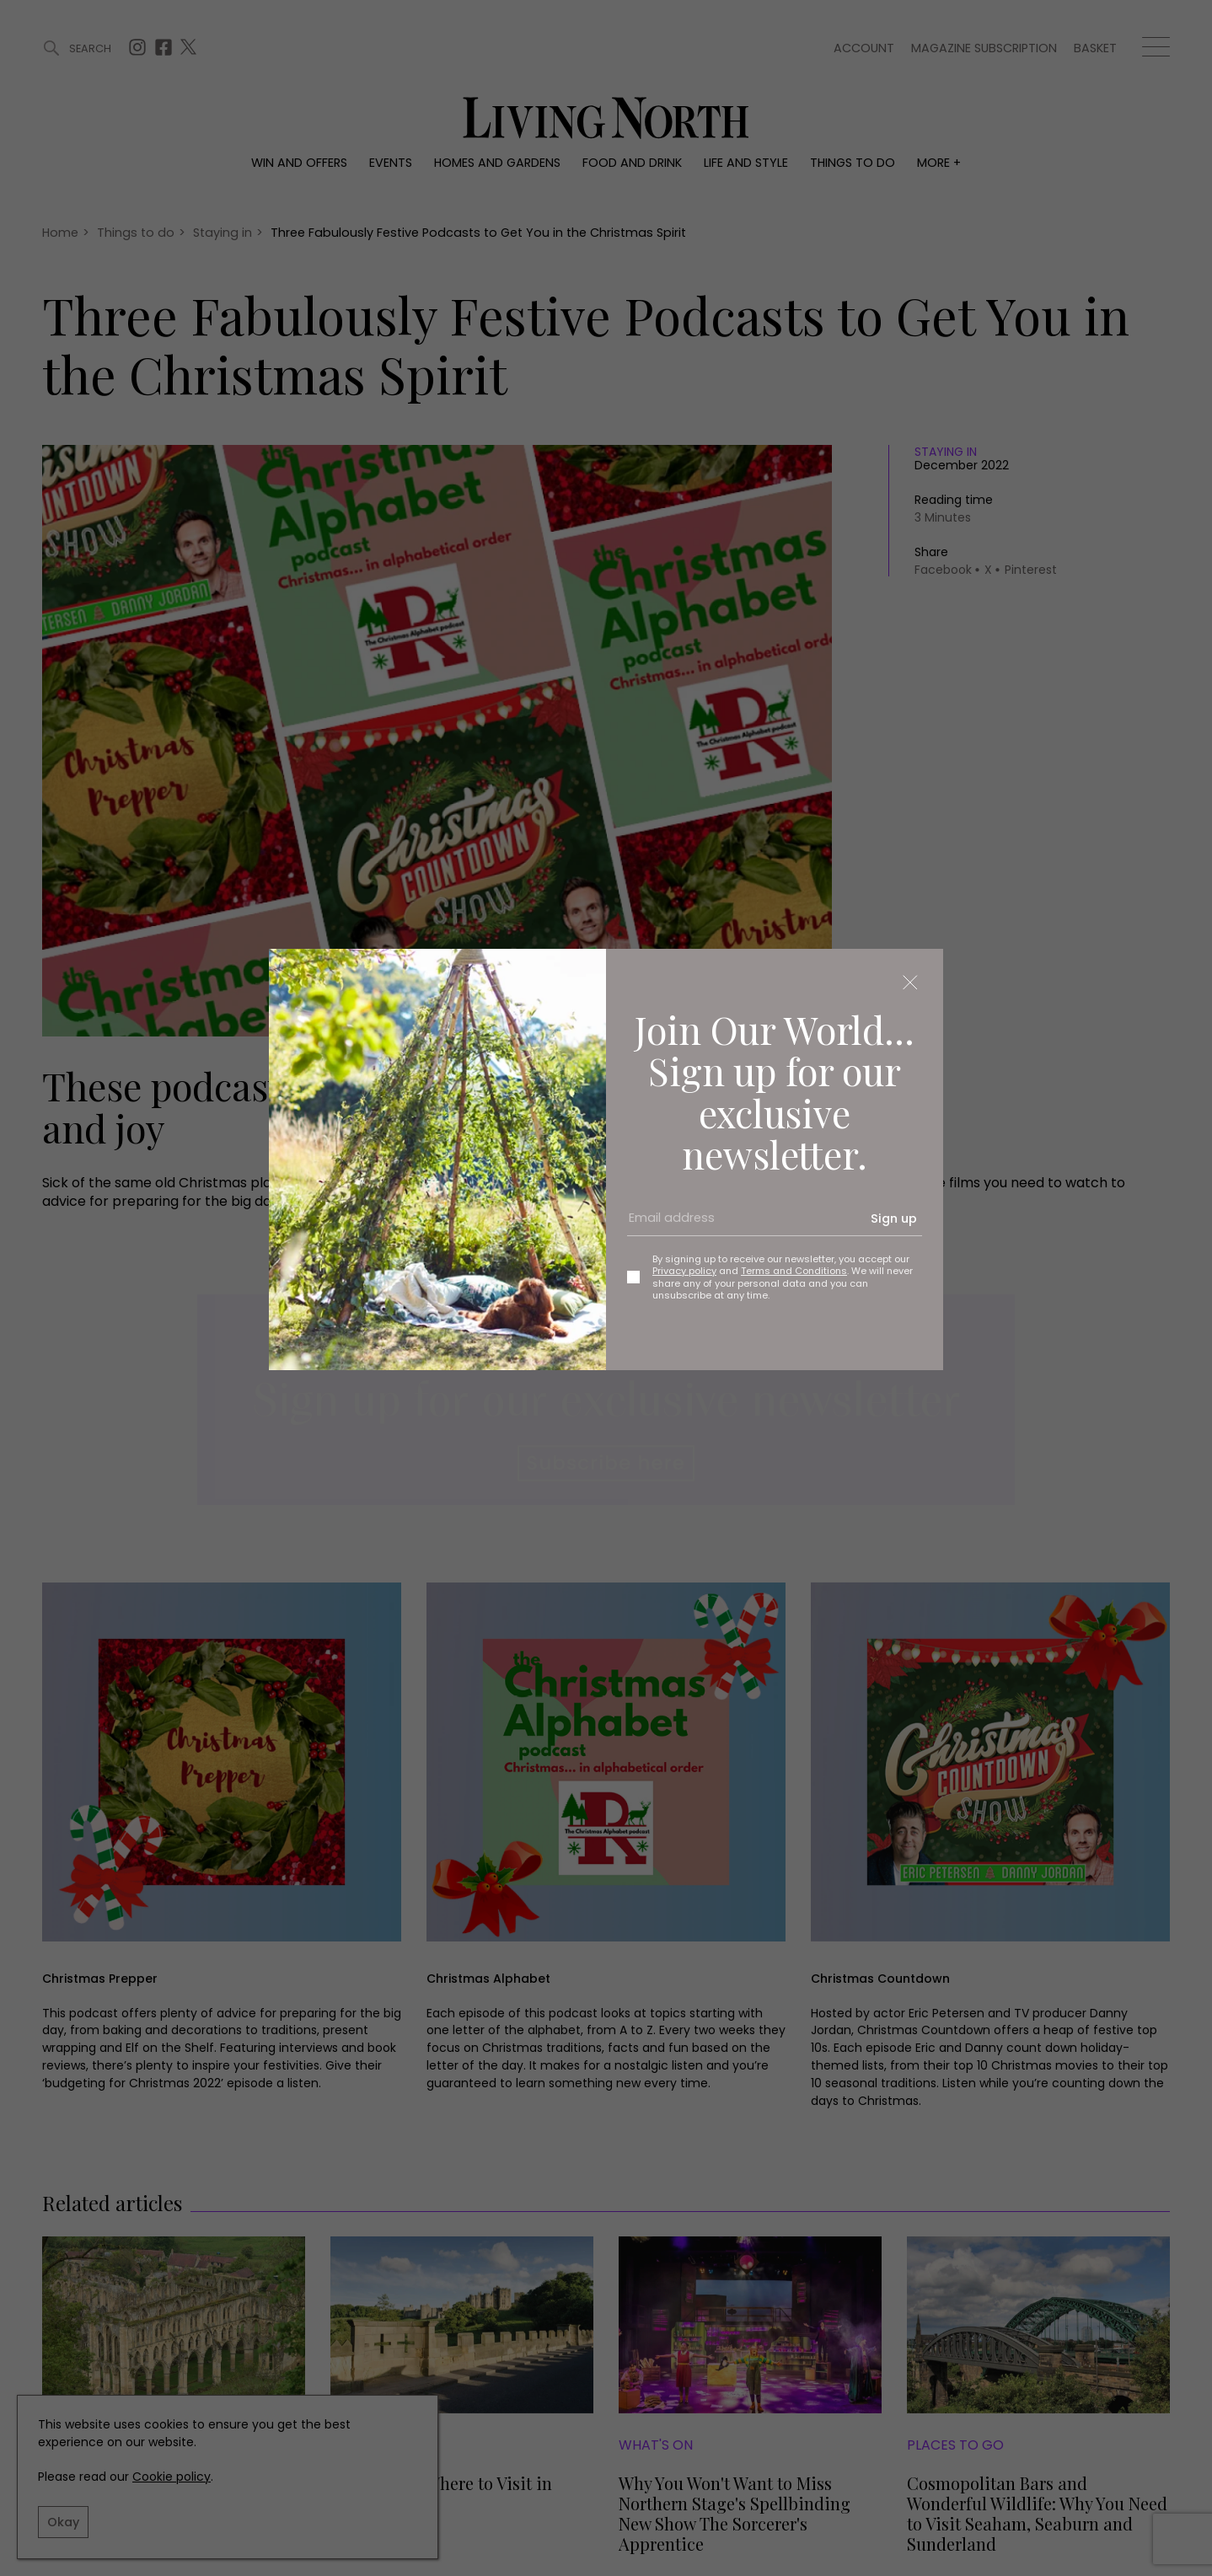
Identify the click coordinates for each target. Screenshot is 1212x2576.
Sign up (894, 1218)
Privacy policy (684, 1270)
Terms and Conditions (794, 1270)
